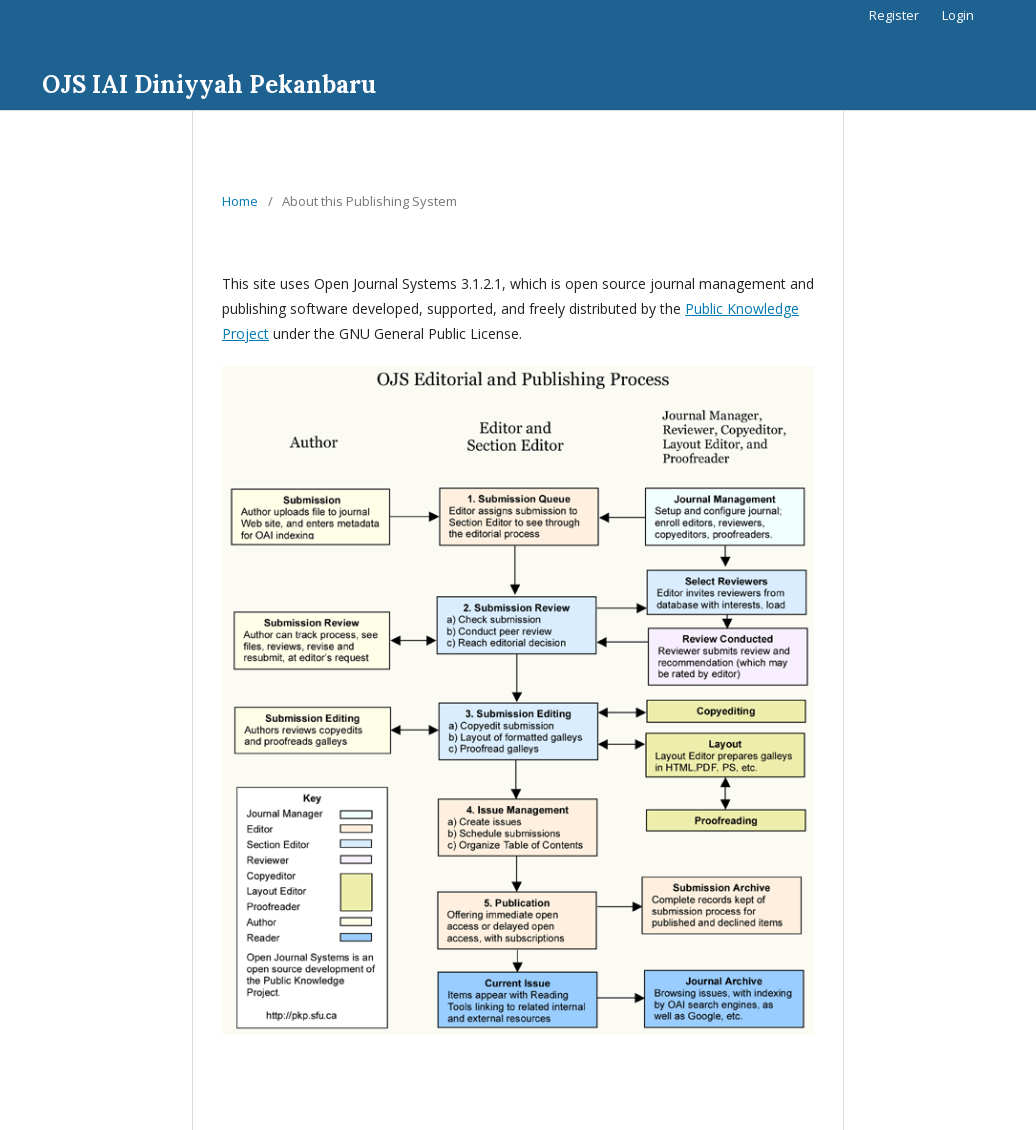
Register (894, 15)
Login (958, 15)
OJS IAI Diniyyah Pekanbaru (209, 84)
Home (240, 201)
